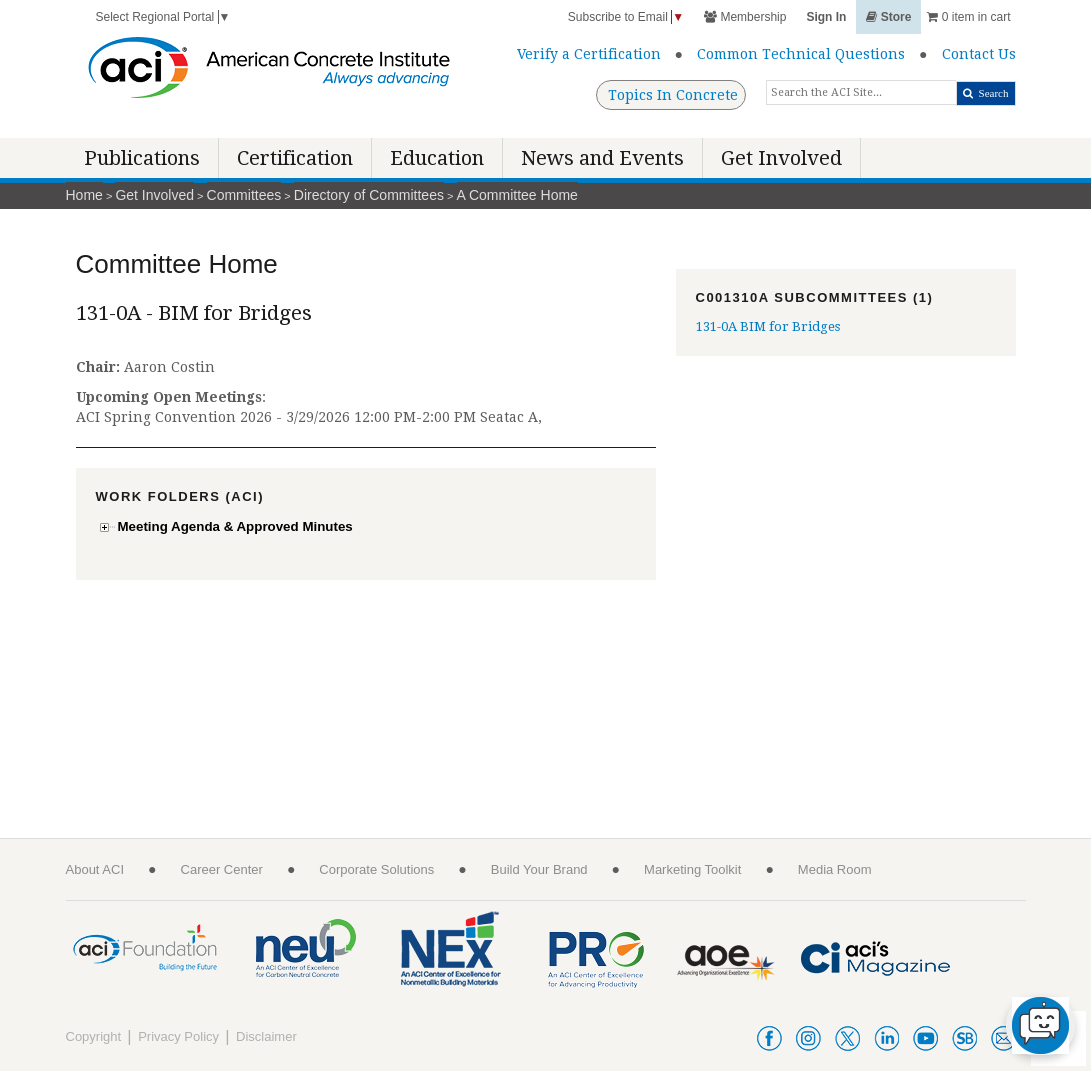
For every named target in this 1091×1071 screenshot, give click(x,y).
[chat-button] (1040, 1025)
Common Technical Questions (801, 54)
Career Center (222, 869)
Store (888, 17)
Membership (745, 17)
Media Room (835, 869)
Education (437, 158)
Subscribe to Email (626, 17)
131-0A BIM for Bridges (768, 326)
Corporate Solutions (376, 869)
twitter (847, 1038)
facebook (769, 1038)
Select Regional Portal (163, 17)
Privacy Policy (178, 1036)
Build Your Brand (539, 869)
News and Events (602, 158)
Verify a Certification (589, 54)
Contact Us (979, 54)
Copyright (94, 1036)
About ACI (95, 869)
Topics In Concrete (673, 95)
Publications (142, 158)
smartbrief (964, 1038)
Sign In (826, 17)
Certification (295, 158)
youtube (925, 1038)
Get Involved (781, 158)
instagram (808, 1038)
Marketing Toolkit (692, 869)
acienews (1003, 1038)
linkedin (886, 1038)
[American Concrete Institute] (269, 72)
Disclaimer (266, 1036)
